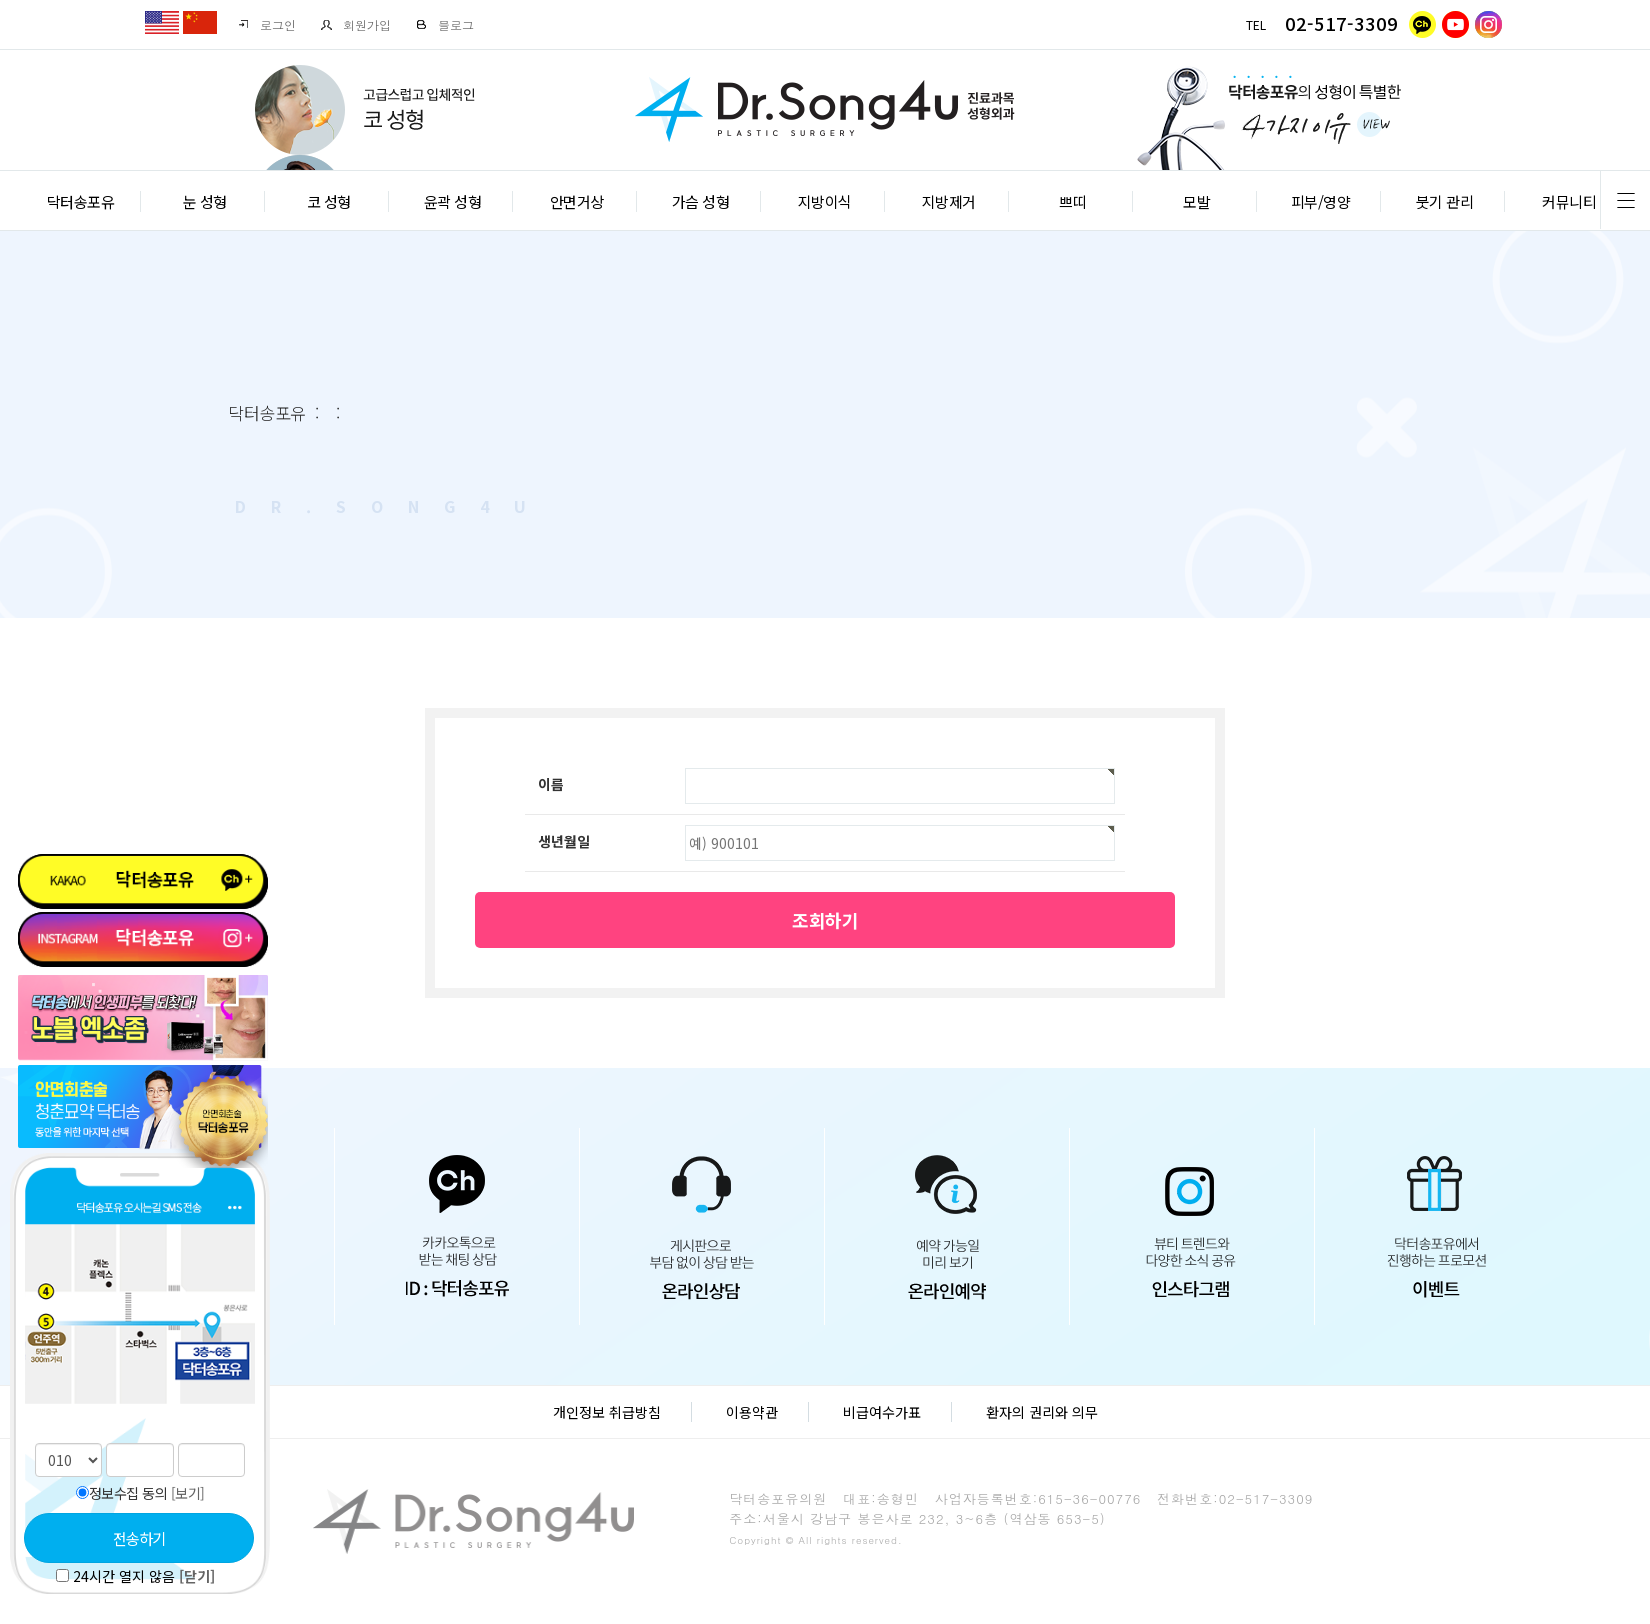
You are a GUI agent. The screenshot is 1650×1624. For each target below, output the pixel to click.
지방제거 (949, 201)
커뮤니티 (1569, 201)
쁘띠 (1072, 201)
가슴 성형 (701, 201)
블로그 (444, 24)
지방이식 (825, 201)
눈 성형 (205, 201)
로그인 (266, 24)
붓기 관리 (1445, 201)
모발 (1196, 201)
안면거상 (577, 201)
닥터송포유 (81, 201)
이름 (551, 784)
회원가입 (355, 24)
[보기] (188, 1493)
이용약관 (752, 1412)
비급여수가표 (882, 1412)
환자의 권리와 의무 (1042, 1412)
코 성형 (329, 201)
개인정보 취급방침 (607, 1412)
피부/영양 (1321, 201)
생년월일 (564, 841)
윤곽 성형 (453, 201)
